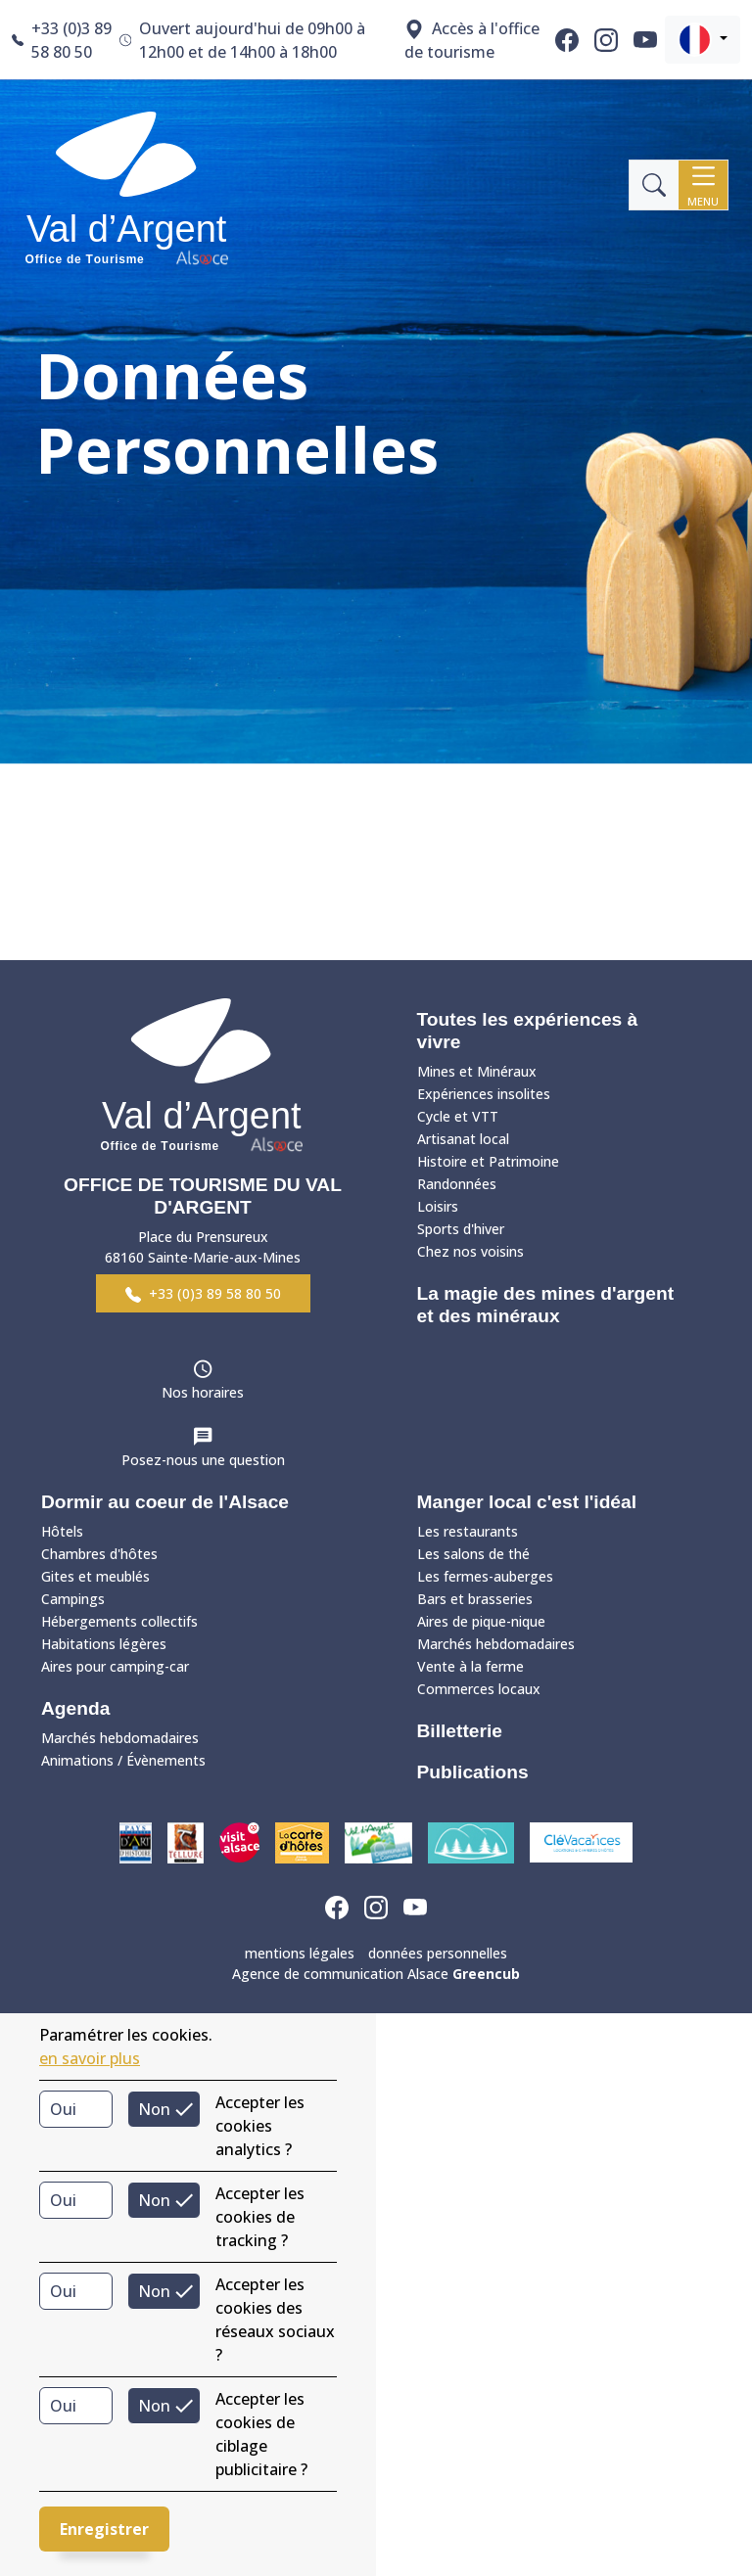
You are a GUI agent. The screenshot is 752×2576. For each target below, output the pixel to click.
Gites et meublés (95, 1576)
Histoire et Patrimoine (488, 1161)
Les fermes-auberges (485, 1576)
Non (154, 2109)
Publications (473, 1772)
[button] (702, 40)
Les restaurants (467, 1531)
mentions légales (299, 1953)
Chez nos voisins (470, 1251)
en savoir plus (89, 2058)
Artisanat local (463, 1138)
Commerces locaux (478, 1688)
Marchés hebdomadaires (120, 1737)
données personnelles (437, 1953)
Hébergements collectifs (119, 1621)
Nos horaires (203, 1392)
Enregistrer (104, 2529)
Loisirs (437, 1206)
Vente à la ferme (470, 1666)
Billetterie (459, 1731)
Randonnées (456, 1183)
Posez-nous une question (203, 1459)
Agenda (75, 1708)
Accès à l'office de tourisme (472, 40)
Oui (63, 2109)
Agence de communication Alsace (376, 1973)
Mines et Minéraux (477, 1071)
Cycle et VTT (457, 1116)
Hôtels (62, 1531)
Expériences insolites (483, 1093)
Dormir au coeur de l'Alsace (165, 1502)
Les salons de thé (473, 1553)
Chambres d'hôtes (99, 1553)
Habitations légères (103, 1643)
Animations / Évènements (123, 1760)
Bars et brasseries (475, 1598)
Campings (73, 1598)
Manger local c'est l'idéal (527, 1502)
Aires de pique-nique (481, 1621)
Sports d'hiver (460, 1228)
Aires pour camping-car (115, 1666)
